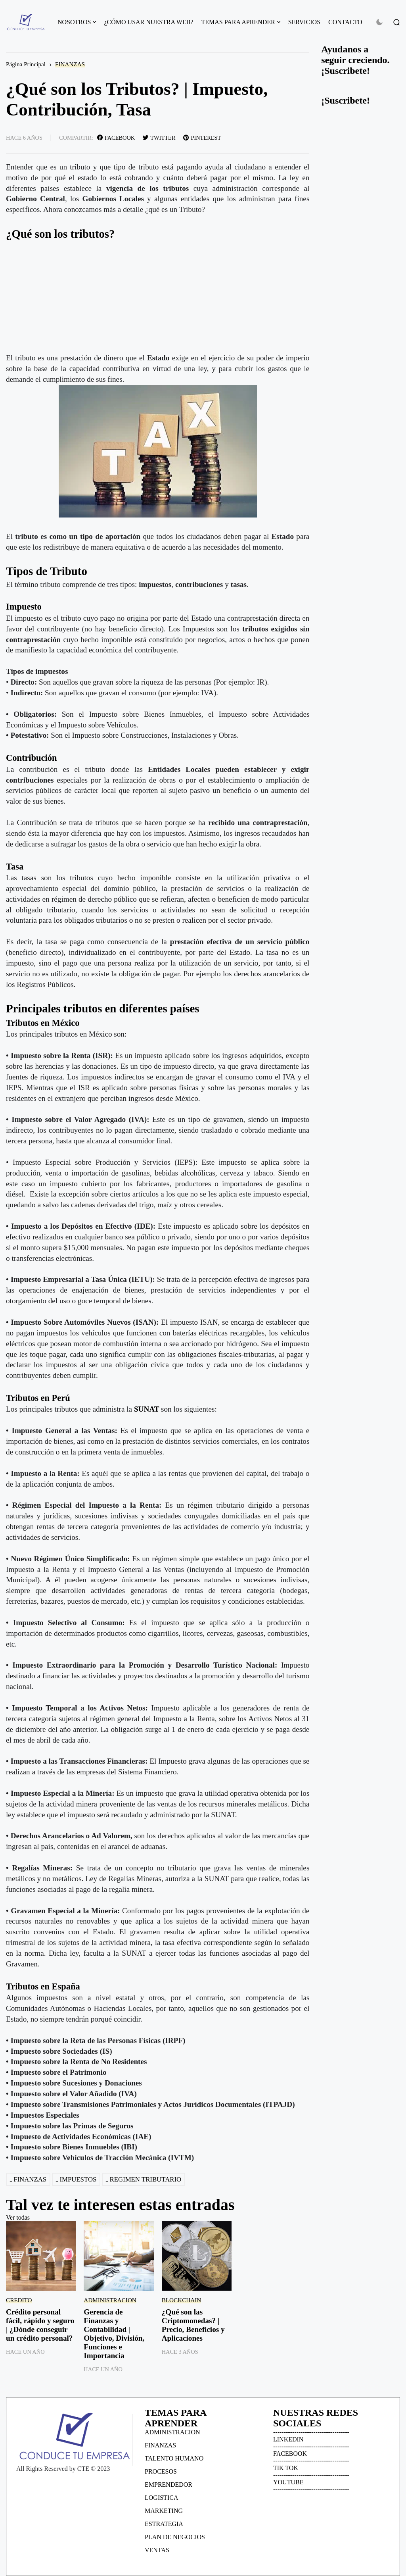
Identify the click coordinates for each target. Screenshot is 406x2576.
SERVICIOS (304, 22)
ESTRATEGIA (164, 2523)
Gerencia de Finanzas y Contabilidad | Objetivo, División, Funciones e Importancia (114, 2334)
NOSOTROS (74, 22)
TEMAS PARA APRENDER (238, 22)
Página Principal (26, 64)
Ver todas (18, 2217)
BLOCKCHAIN (181, 2300)
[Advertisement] (157, 297)
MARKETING (164, 2510)
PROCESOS (161, 2471)
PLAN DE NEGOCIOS (175, 2537)
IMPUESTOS (77, 2179)
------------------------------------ (311, 2432)
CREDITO (19, 2300)
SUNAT (146, 1409)
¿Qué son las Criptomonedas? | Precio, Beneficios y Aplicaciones (193, 2325)
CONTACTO (345, 22)
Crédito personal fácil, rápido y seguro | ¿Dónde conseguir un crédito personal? (40, 2325)
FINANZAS (70, 64)
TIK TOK (285, 2467)
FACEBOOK (290, 2453)
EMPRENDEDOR (168, 2484)
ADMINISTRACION (110, 2300)
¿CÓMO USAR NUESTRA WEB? (148, 22)
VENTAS (157, 2550)
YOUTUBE (288, 2482)
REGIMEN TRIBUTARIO (146, 2179)
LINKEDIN (288, 2439)
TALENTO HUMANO (174, 2458)
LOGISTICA (161, 2497)
